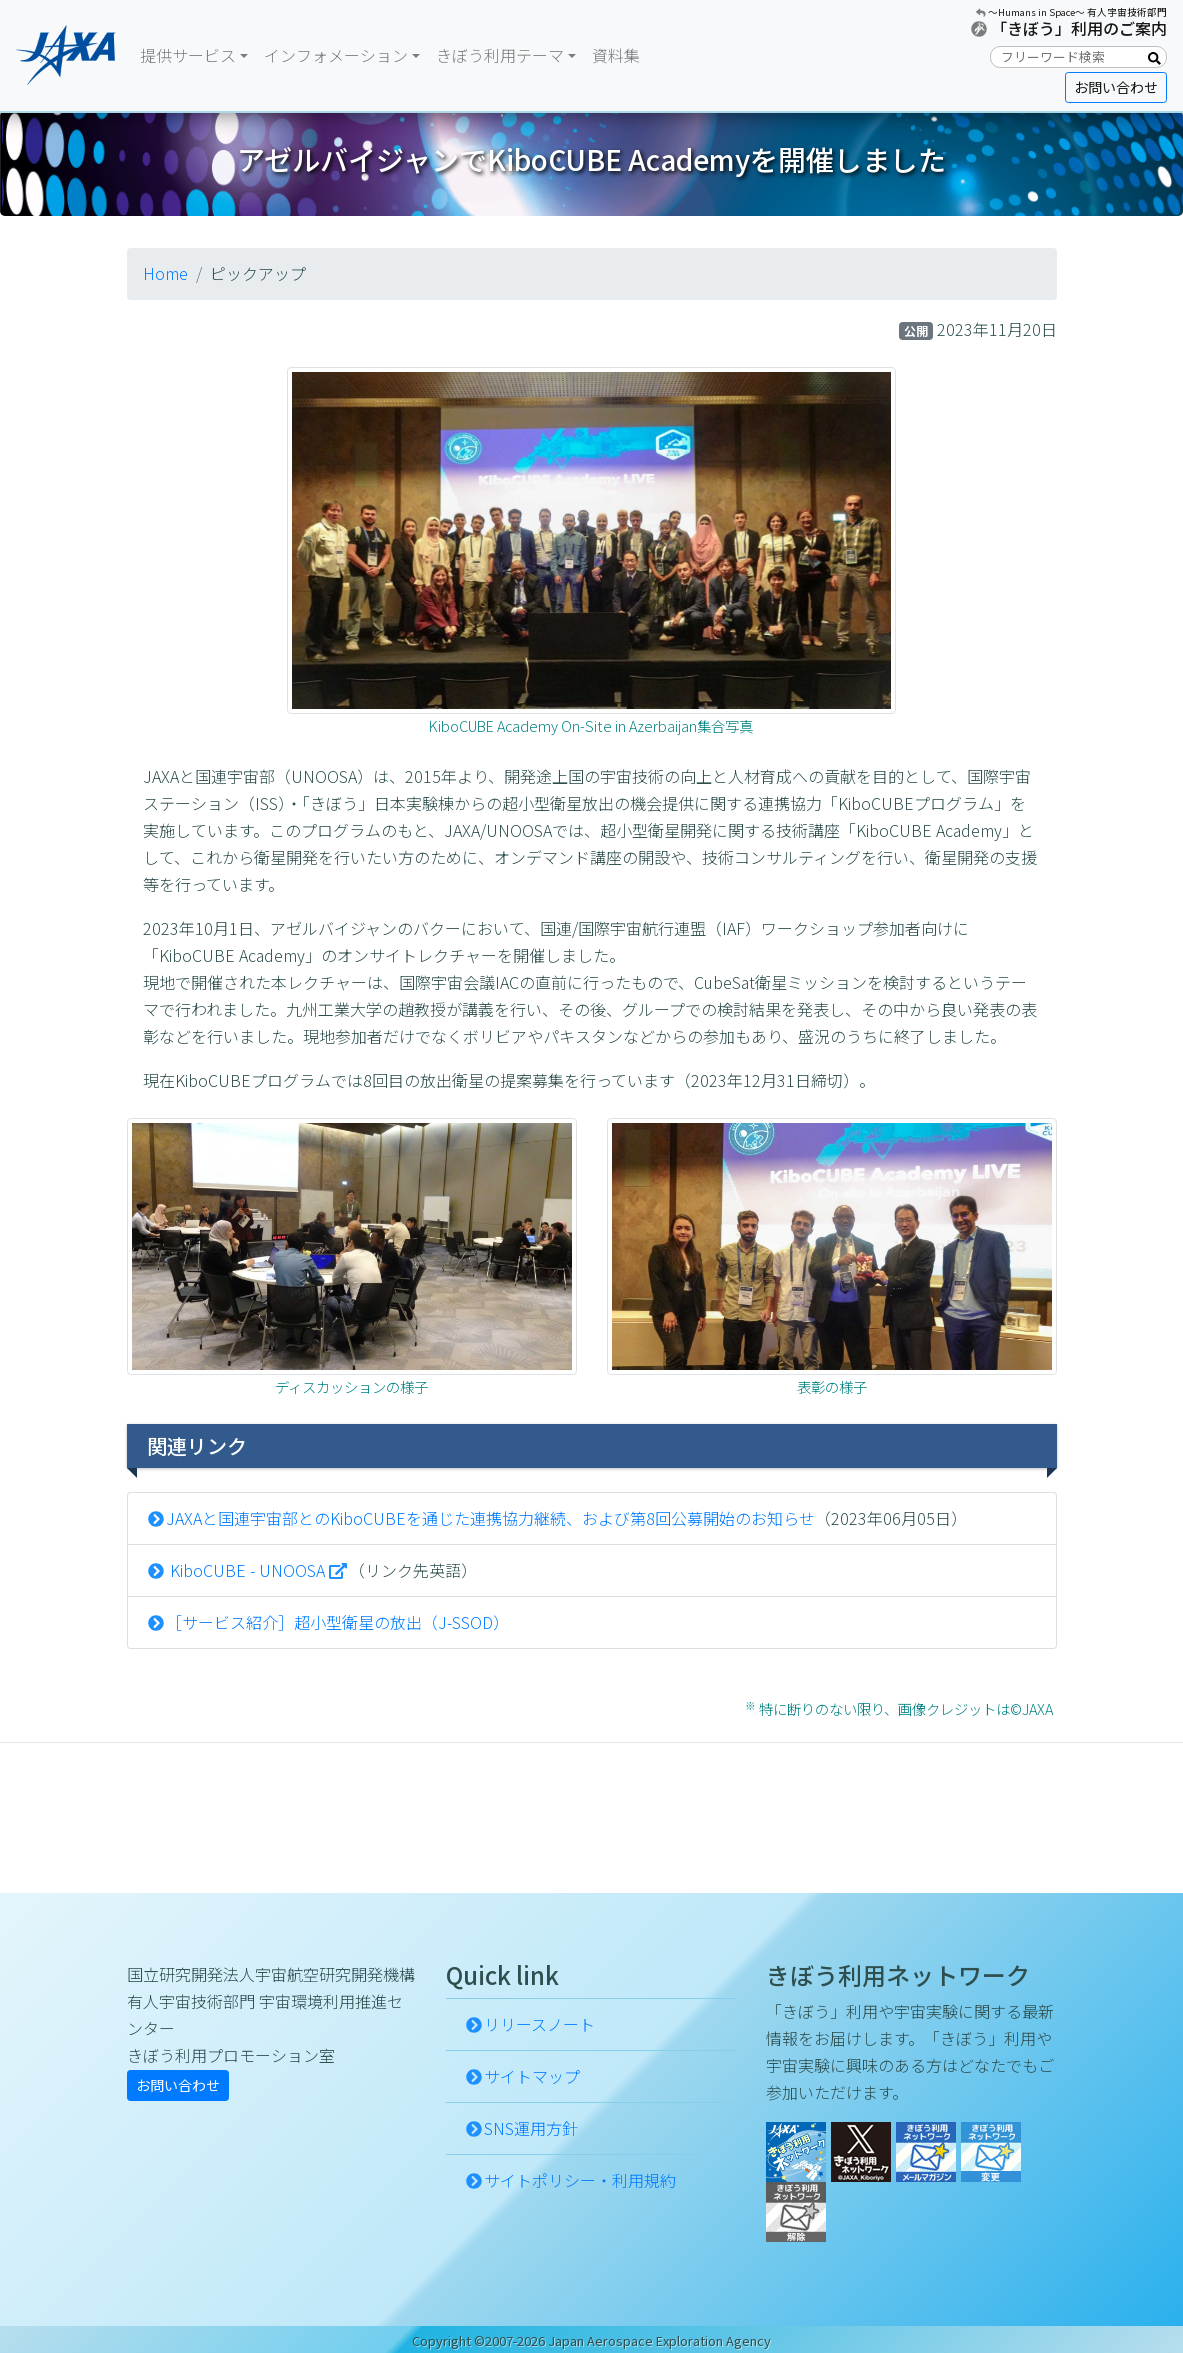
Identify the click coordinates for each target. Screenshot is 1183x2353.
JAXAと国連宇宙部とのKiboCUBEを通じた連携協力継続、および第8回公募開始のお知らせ (490, 1518)
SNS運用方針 (531, 2128)
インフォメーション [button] (336, 55)
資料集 (616, 55)
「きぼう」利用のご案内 (1079, 28)
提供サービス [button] (188, 55)
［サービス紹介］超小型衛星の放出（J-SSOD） (337, 1622)
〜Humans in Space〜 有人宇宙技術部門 (1077, 12)
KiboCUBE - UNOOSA (245, 1570)
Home (165, 273)
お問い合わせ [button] (1116, 87)
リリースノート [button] (539, 2024)
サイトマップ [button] (532, 2076)
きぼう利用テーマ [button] (500, 55)
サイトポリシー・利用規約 (580, 2180)
